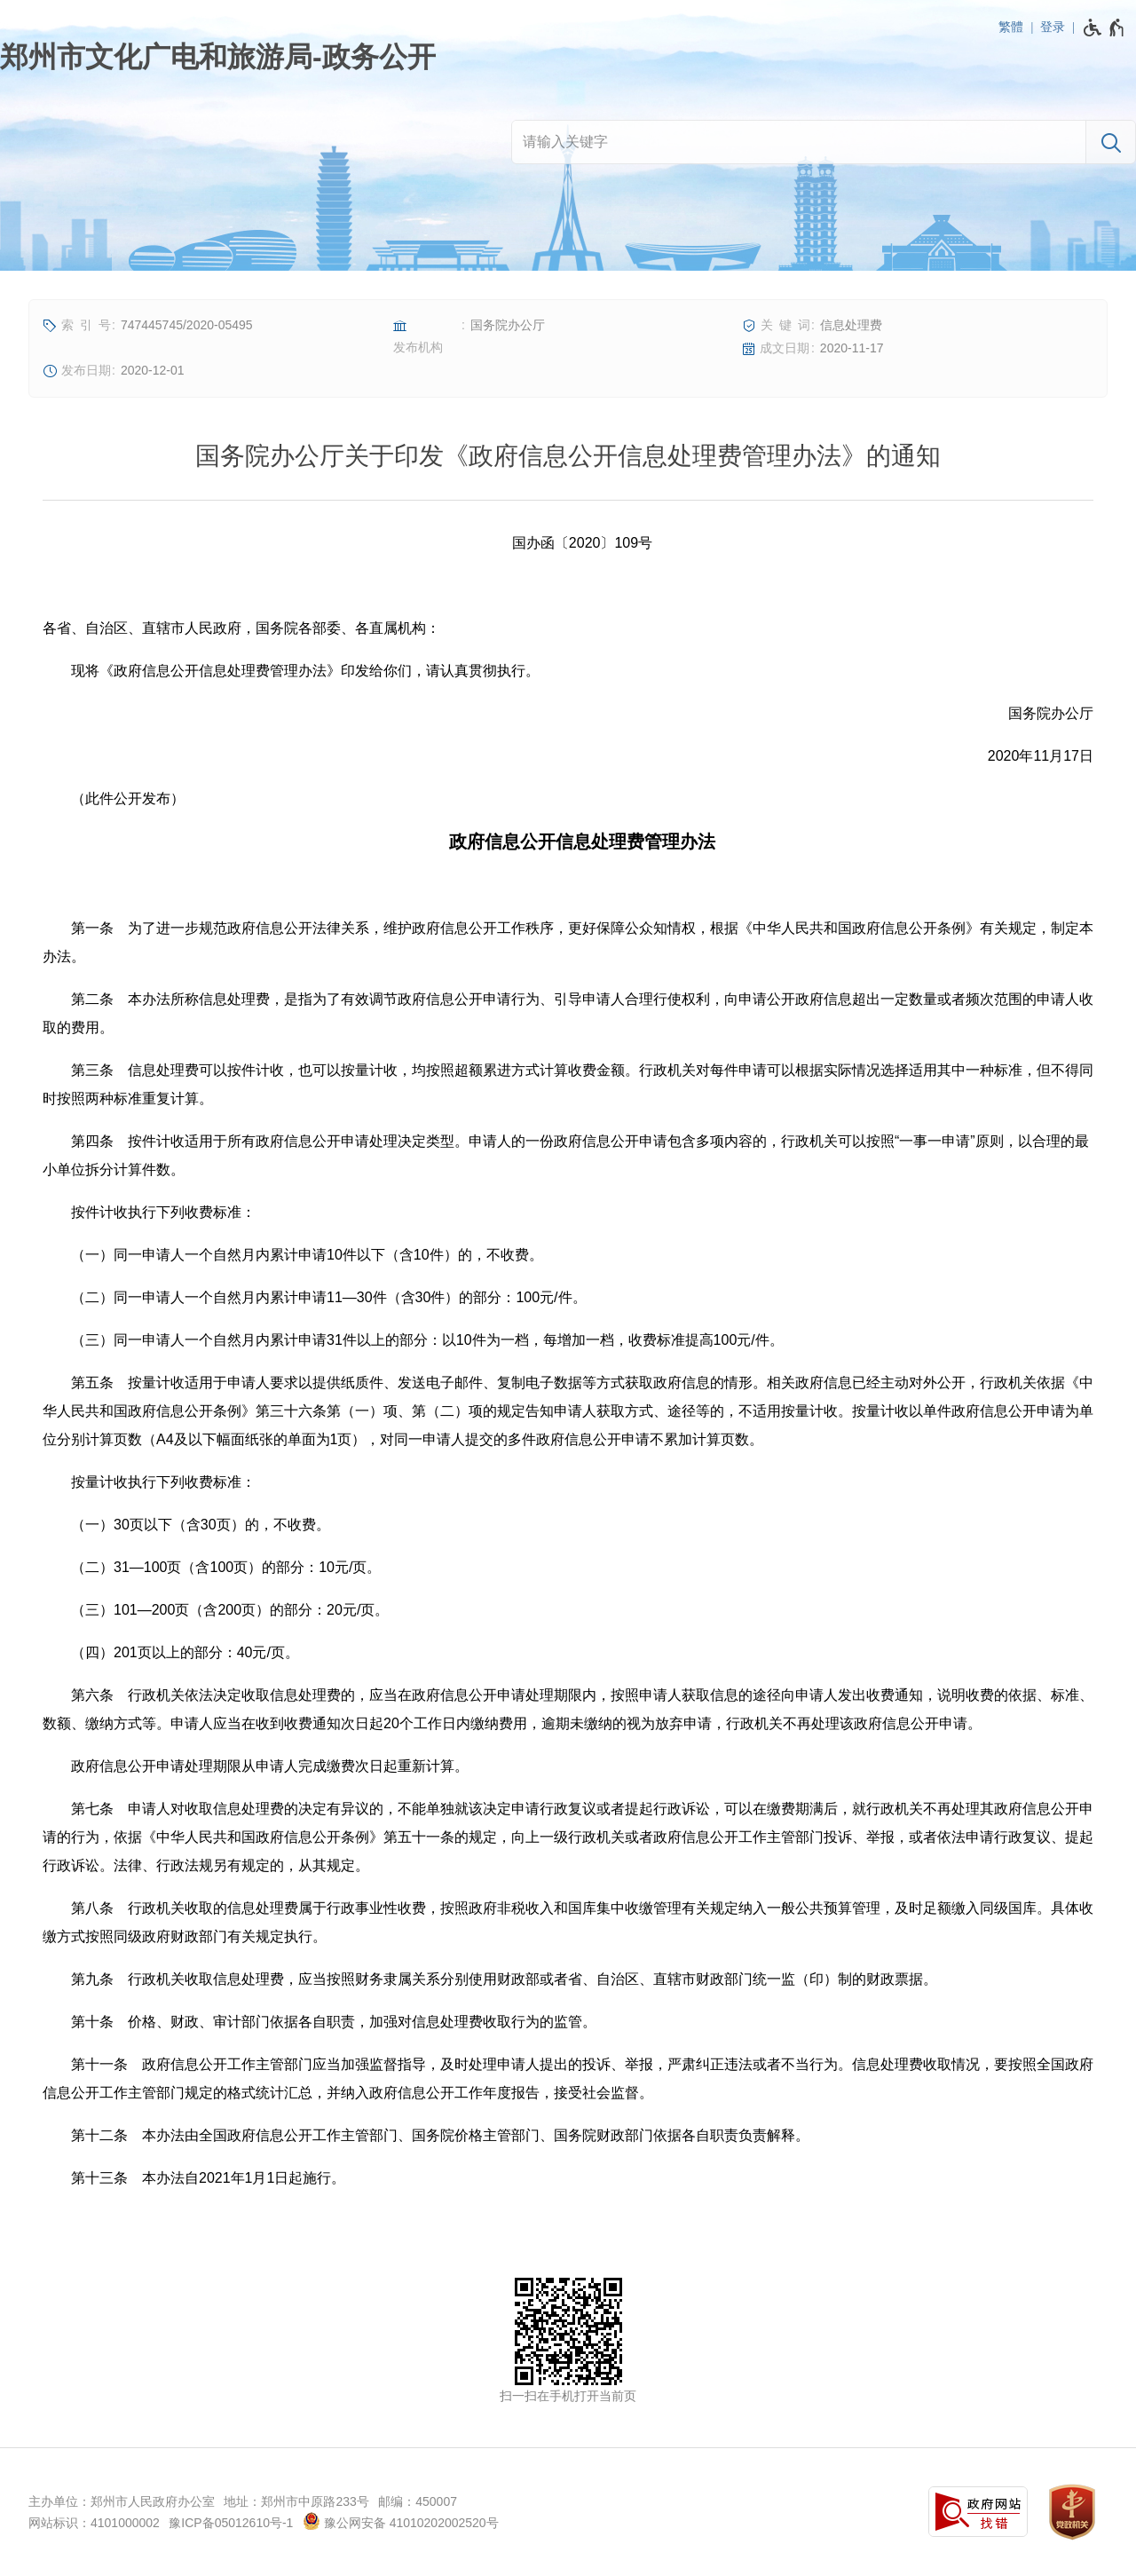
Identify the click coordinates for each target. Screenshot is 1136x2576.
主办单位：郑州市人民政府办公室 (121, 2501)
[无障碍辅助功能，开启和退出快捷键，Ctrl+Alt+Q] (1104, 27)
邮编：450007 (417, 2501)
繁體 (1010, 27)
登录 (1052, 27)
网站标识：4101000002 (94, 2523)
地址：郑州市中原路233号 (296, 2501)
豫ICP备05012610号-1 (231, 2523)
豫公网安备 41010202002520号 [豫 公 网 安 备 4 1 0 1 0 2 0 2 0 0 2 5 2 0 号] (401, 2521)
